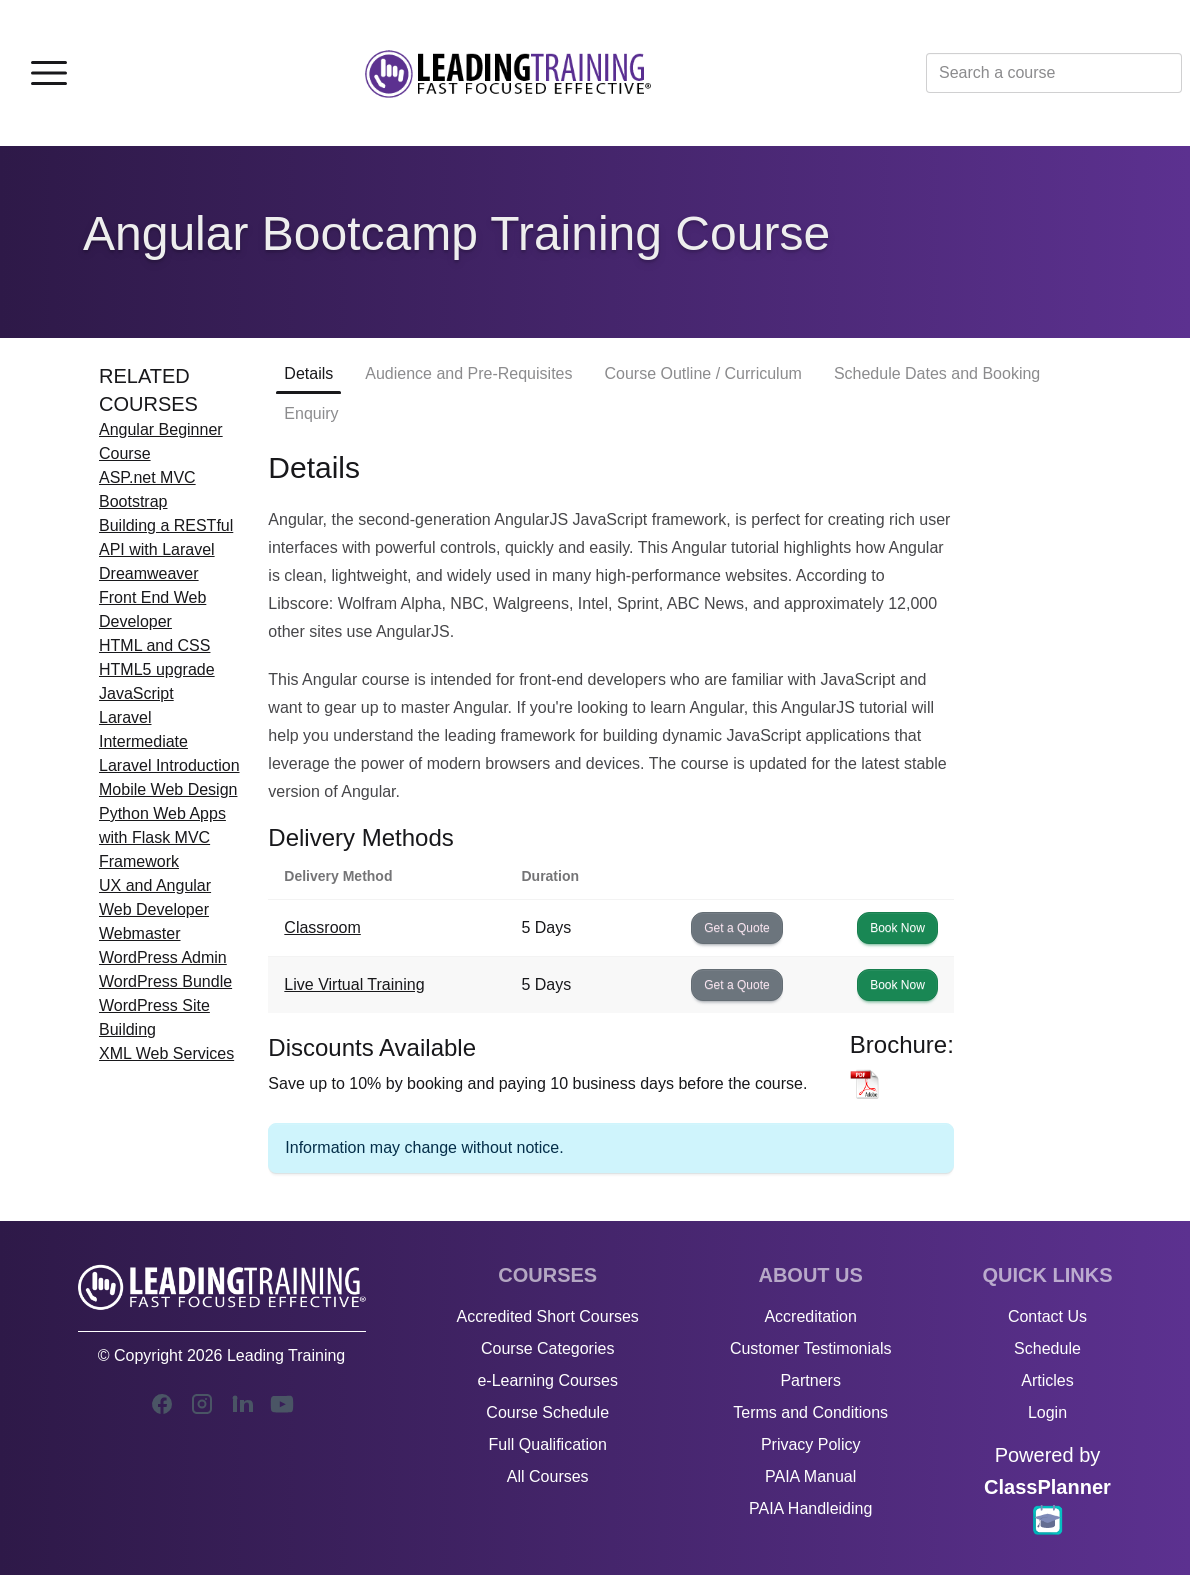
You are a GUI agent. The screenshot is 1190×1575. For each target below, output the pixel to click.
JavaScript (136, 693)
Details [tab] (308, 373)
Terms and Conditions (810, 1412)
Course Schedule (547, 1412)
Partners (810, 1380)
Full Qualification (548, 1444)
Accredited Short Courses (548, 1316)
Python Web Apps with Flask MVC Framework (162, 837)
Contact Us (1047, 1316)
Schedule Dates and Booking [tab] (937, 373)
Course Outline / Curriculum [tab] (702, 373)
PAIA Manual (810, 1476)
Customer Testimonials (811, 1348)
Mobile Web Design (168, 789)
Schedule (1047, 1348)
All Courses (548, 1476)
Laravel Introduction (169, 765)
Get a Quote (736, 928)
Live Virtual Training (354, 984)
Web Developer (154, 909)
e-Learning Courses (547, 1380)
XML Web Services (166, 1053)
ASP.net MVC (147, 477)
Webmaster (140, 933)
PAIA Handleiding (810, 1508)
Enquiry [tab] (311, 413)
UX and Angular (155, 885)
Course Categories (547, 1348)
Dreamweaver (149, 573)
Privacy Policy (811, 1444)
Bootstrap (133, 501)
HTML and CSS (154, 645)
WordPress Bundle (165, 981)
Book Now (897, 928)
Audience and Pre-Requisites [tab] (468, 373)
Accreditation (810, 1316)
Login (1047, 1412)
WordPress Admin (163, 957)
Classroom (322, 927)
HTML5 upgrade (157, 669)
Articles (1047, 1380)
